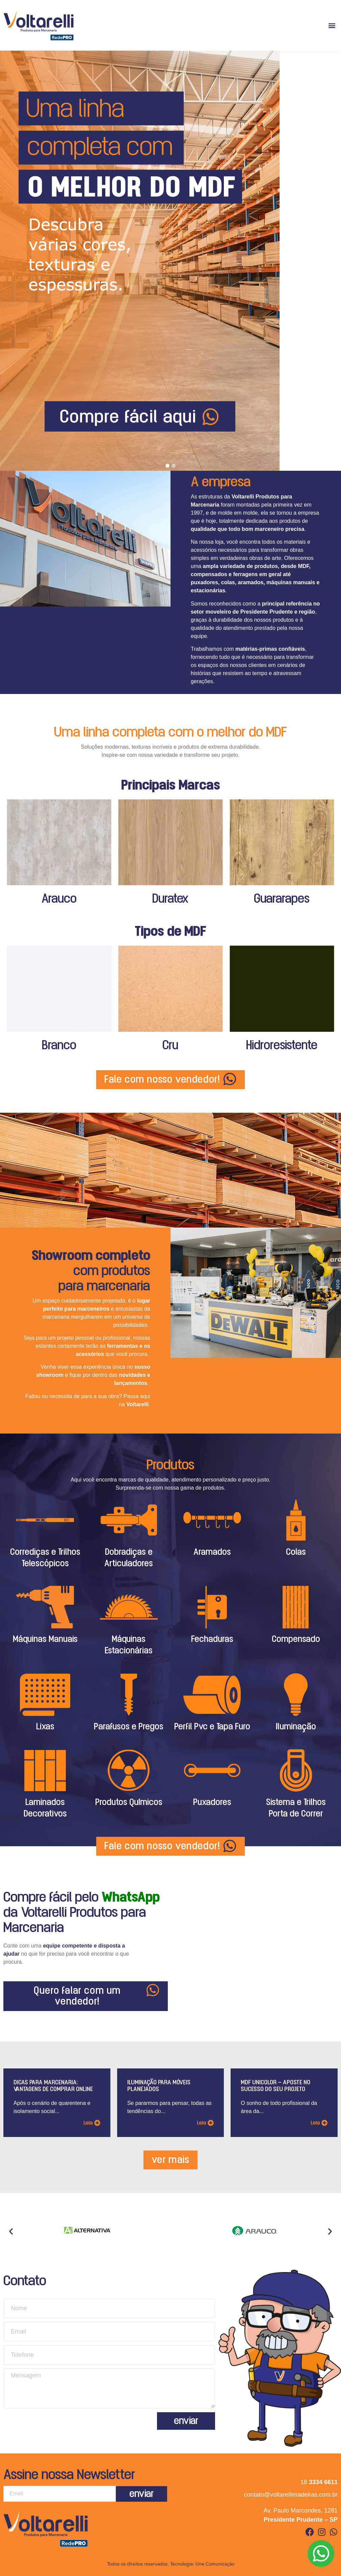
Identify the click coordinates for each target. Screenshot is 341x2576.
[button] (332, 25)
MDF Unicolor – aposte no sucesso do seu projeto (275, 2086)
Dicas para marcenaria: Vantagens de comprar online (53, 2086)
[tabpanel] (170, 261)
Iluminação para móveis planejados (158, 2086)
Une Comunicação (214, 2564)
